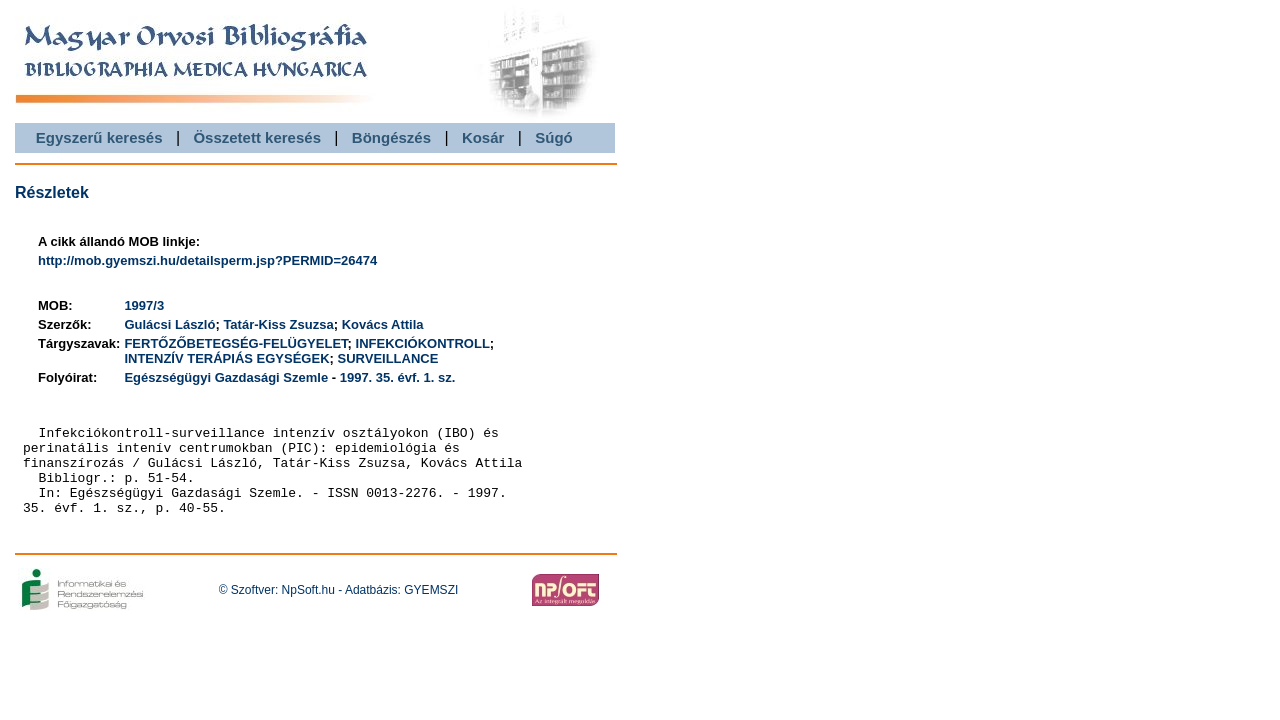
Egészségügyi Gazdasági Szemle (226, 377)
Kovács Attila (383, 324)
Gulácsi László (169, 324)
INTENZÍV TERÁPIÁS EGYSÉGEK (226, 358)
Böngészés (391, 137)
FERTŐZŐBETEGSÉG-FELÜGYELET (235, 343)
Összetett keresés (257, 137)
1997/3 (144, 305)
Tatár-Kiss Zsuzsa (278, 324)
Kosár (483, 137)
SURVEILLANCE (388, 358)
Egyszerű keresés (99, 137)
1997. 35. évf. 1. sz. (398, 377)
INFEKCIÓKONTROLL (423, 343)
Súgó (554, 137)
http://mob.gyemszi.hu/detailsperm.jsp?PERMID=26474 (207, 260)
